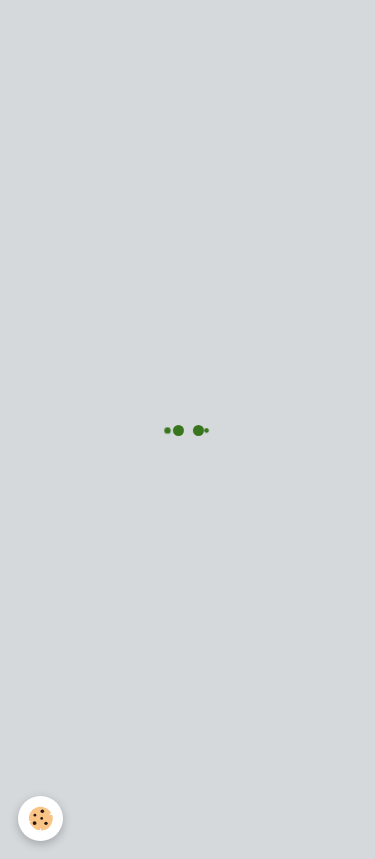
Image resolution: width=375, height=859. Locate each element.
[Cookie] (40, 818)
